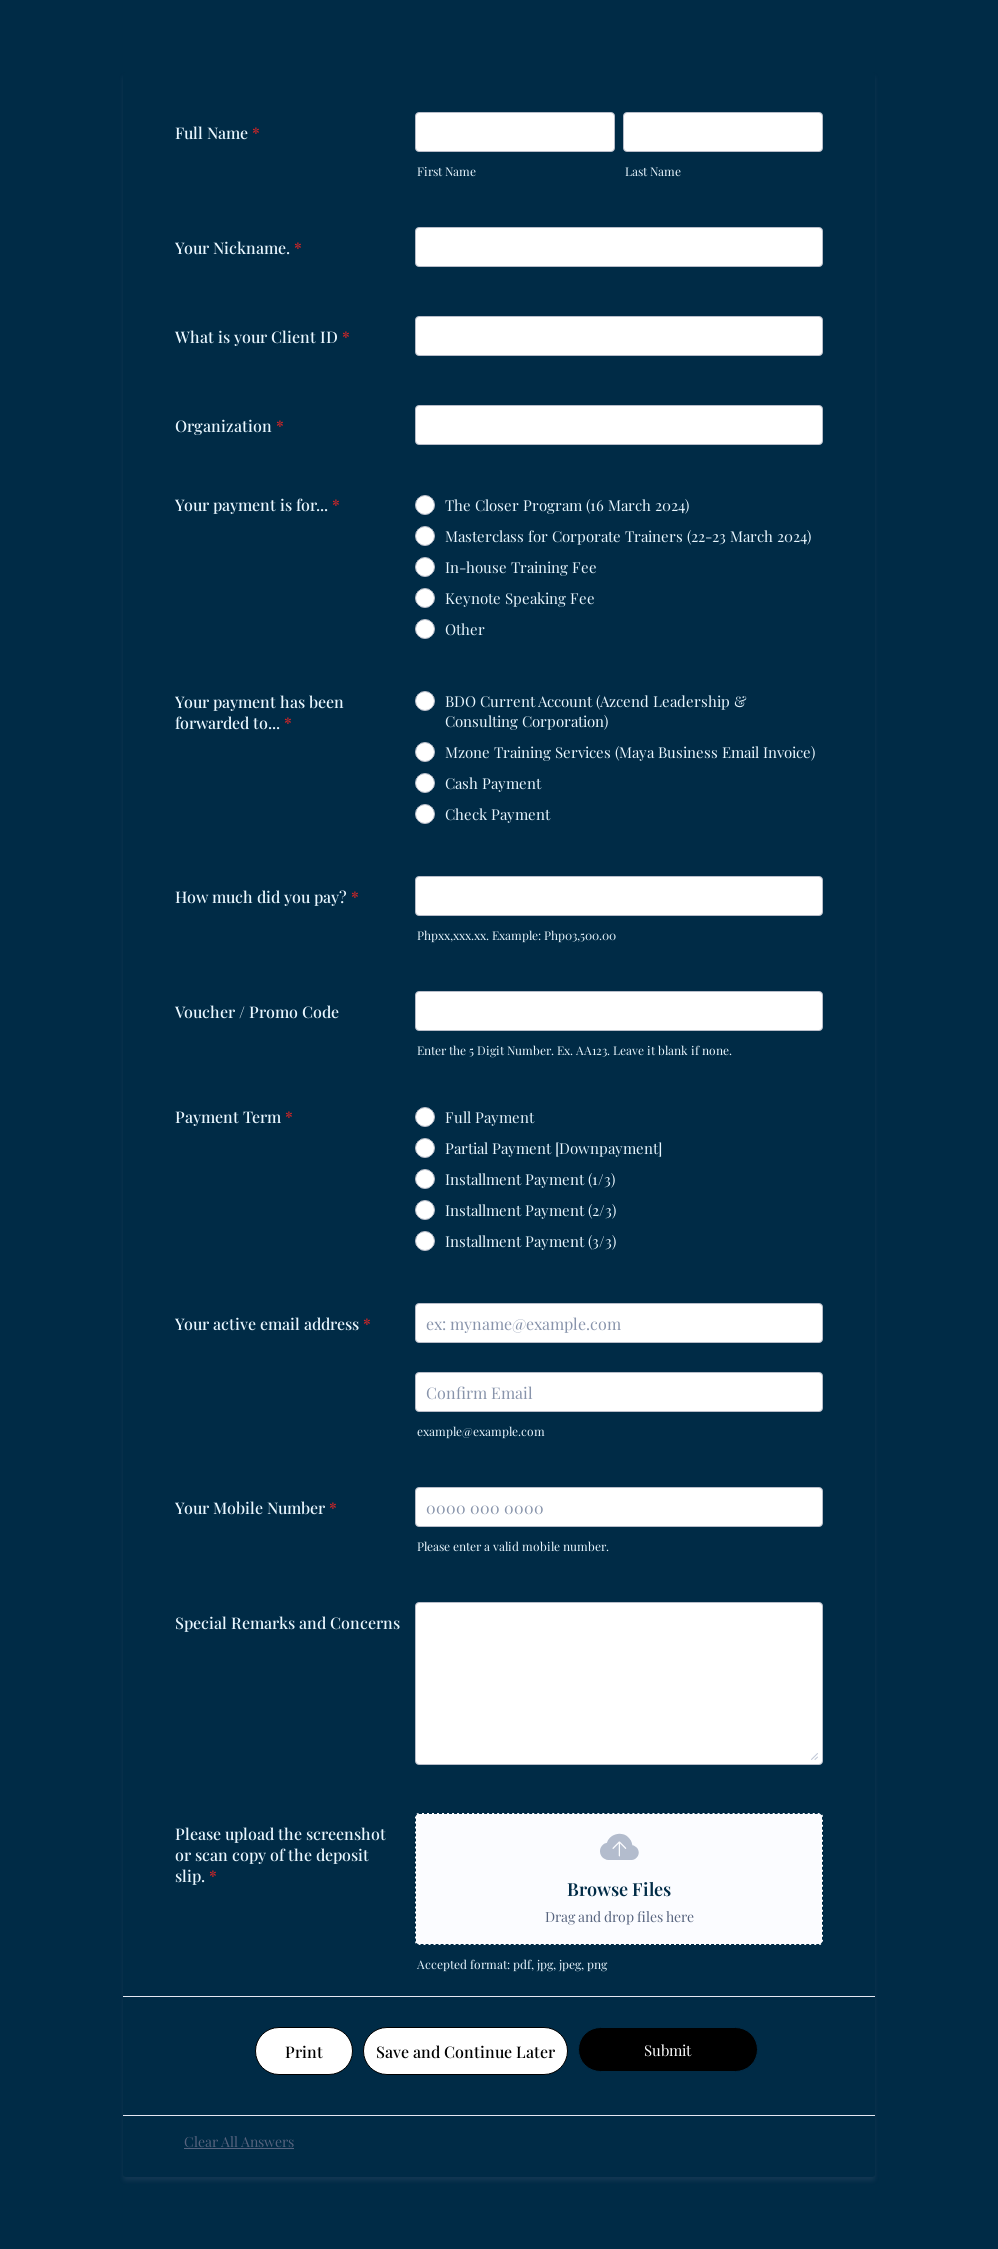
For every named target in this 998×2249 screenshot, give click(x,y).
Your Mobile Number (256, 1507)
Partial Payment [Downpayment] (553, 1148)
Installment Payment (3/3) (530, 1241)
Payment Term (234, 1116)
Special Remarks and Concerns (287, 1622)
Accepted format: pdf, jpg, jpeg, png (512, 1964)
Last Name (653, 171)
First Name (446, 171)
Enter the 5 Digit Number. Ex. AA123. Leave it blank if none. (574, 1050)
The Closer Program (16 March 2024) (567, 505)
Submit (667, 2050)
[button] (619, 1879)
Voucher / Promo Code (257, 1011)
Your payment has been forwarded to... (259, 712)
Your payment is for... (257, 504)
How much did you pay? (267, 896)
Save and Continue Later (465, 2051)
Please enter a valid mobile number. (513, 1546)
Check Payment (497, 814)
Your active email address (273, 1323)
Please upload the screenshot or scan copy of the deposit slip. (280, 1854)
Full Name (217, 132)
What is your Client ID (262, 336)
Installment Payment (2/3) (530, 1210)
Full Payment (489, 1117)
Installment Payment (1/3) (530, 1179)
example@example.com (481, 1431)
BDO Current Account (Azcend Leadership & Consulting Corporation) (596, 711)
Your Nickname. (238, 247)
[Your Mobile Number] (619, 1507)
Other (465, 629)
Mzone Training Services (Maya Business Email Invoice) (630, 752)
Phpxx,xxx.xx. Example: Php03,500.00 (516, 935)
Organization (229, 425)
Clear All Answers (239, 2141)
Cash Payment (493, 783)
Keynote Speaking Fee (520, 598)
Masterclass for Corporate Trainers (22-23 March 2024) (628, 536)
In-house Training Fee (521, 567)
